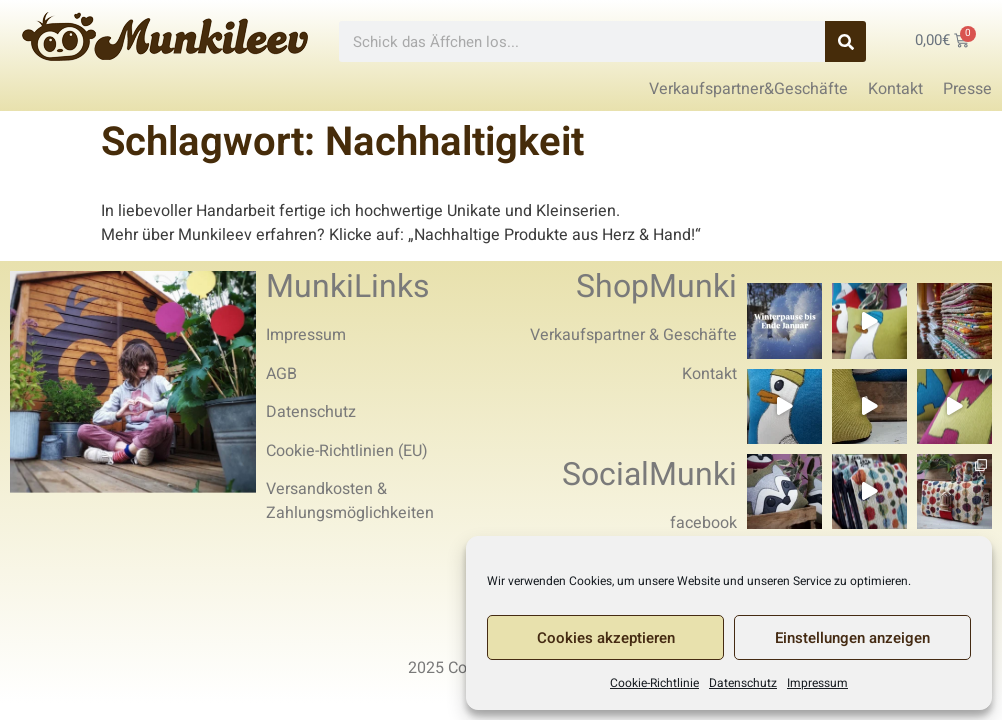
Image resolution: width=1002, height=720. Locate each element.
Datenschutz (743, 683)
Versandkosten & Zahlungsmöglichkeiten (350, 501)
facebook (703, 523)
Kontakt (709, 374)
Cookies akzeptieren (606, 638)
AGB (281, 374)
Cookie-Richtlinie (654, 683)
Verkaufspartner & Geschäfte (633, 335)
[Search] (845, 41)
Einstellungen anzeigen (852, 638)
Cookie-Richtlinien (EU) (347, 451)
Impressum (817, 683)
